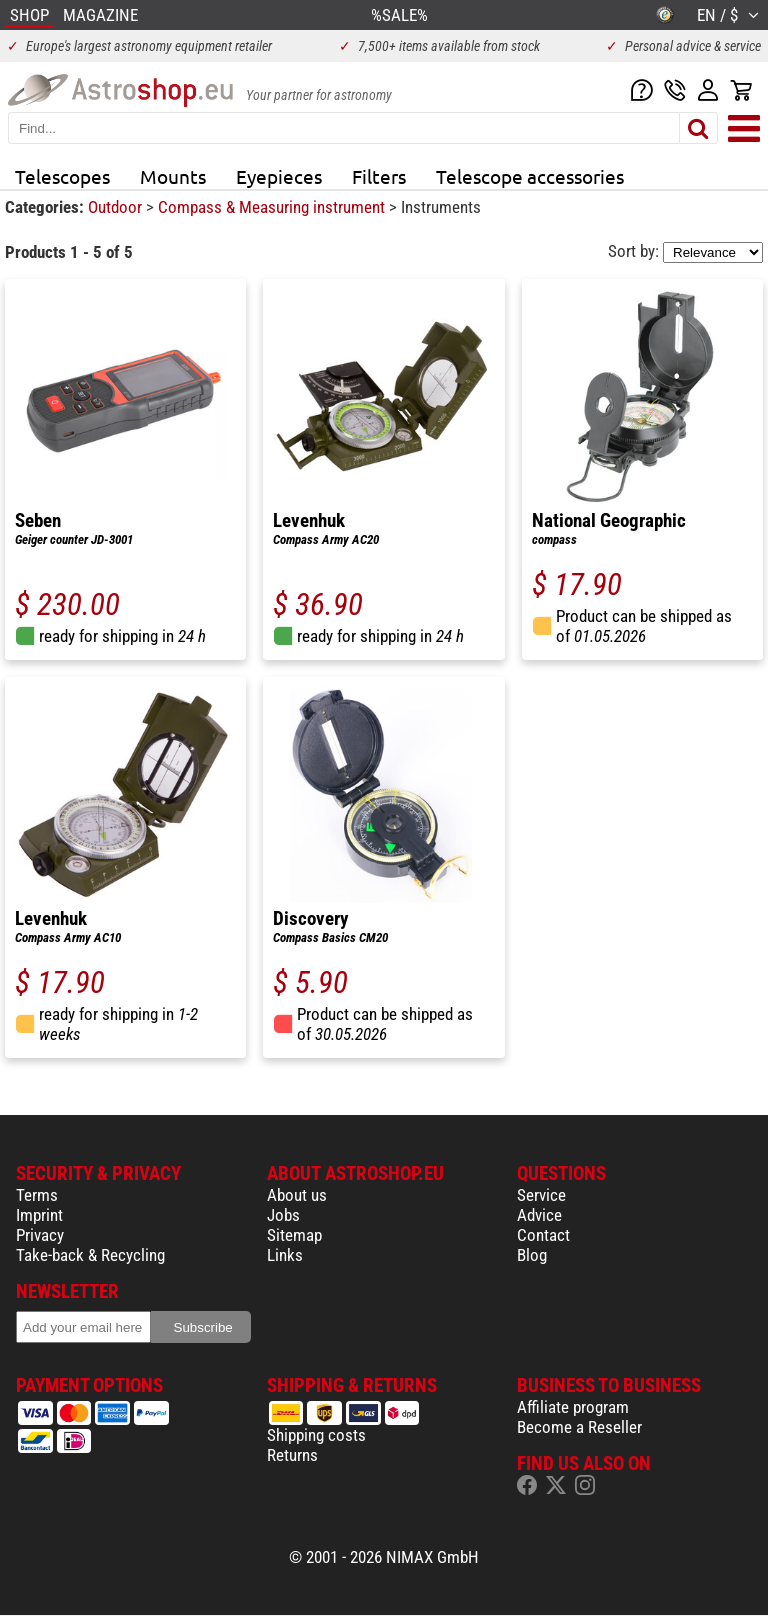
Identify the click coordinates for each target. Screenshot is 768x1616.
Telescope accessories (530, 176)
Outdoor (117, 207)
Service (541, 1195)
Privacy (40, 1235)
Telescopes (62, 176)
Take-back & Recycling (90, 1255)
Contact (543, 1235)
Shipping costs (316, 1435)
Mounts (173, 176)
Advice (539, 1215)
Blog (532, 1255)
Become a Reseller (579, 1427)
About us (297, 1195)
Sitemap (294, 1235)
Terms (37, 1195)
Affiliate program (573, 1407)
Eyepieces (279, 176)
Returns (292, 1455)
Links (285, 1255)
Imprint (39, 1215)
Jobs (283, 1215)
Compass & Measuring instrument (273, 207)
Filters (379, 176)
